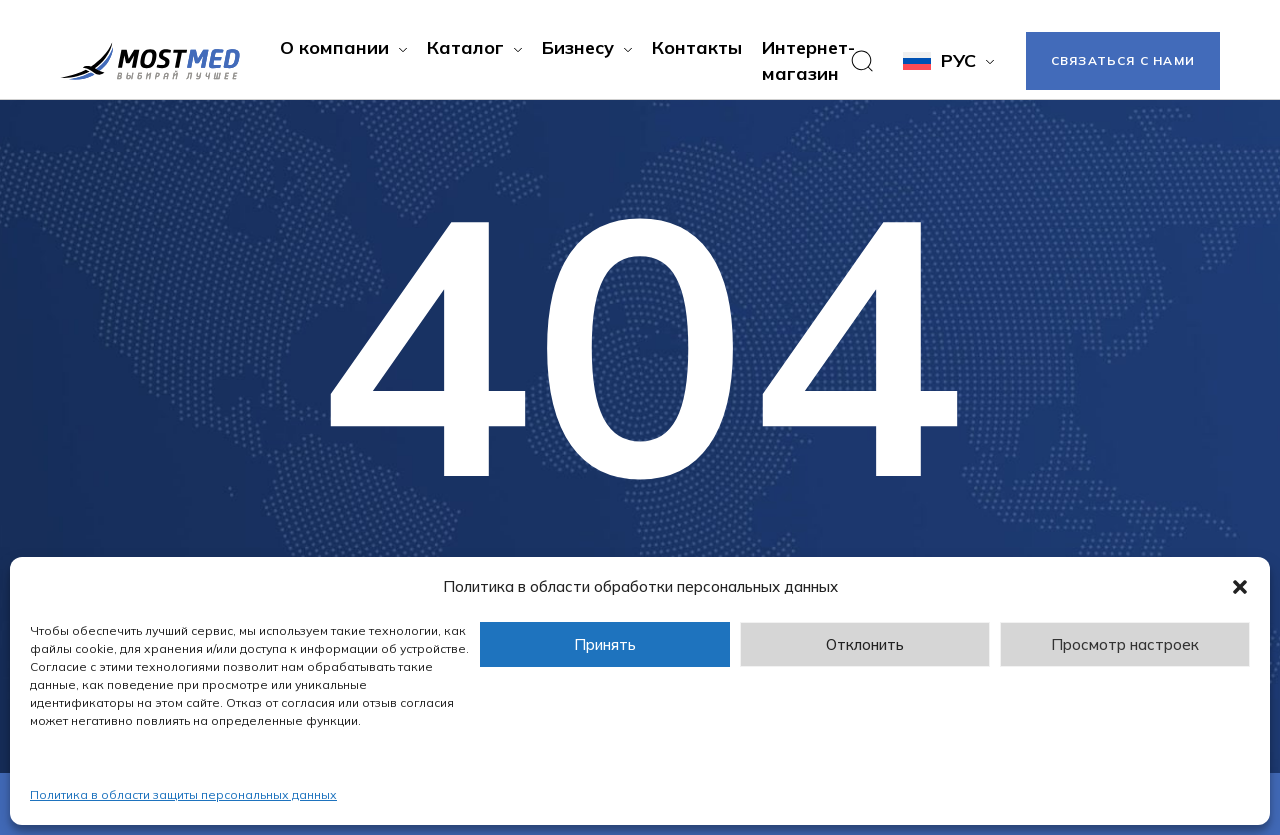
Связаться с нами (1123, 60)
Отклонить (865, 644)
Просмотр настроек (1125, 644)
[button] (1240, 587)
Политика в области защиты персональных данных (183, 794)
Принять (605, 644)
